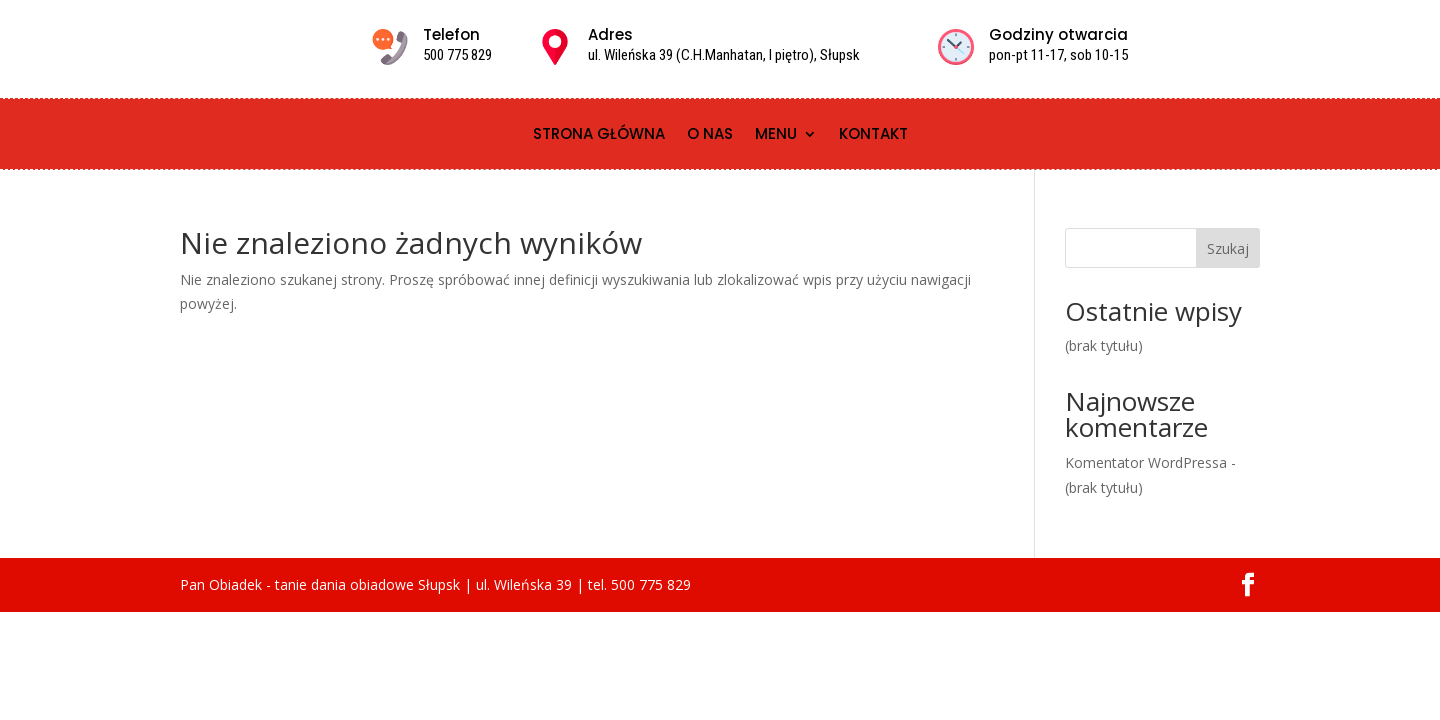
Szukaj (1228, 248)
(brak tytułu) (1104, 345)
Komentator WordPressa (1146, 462)
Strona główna (599, 135)
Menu (776, 135)
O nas (710, 135)
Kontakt (873, 135)
